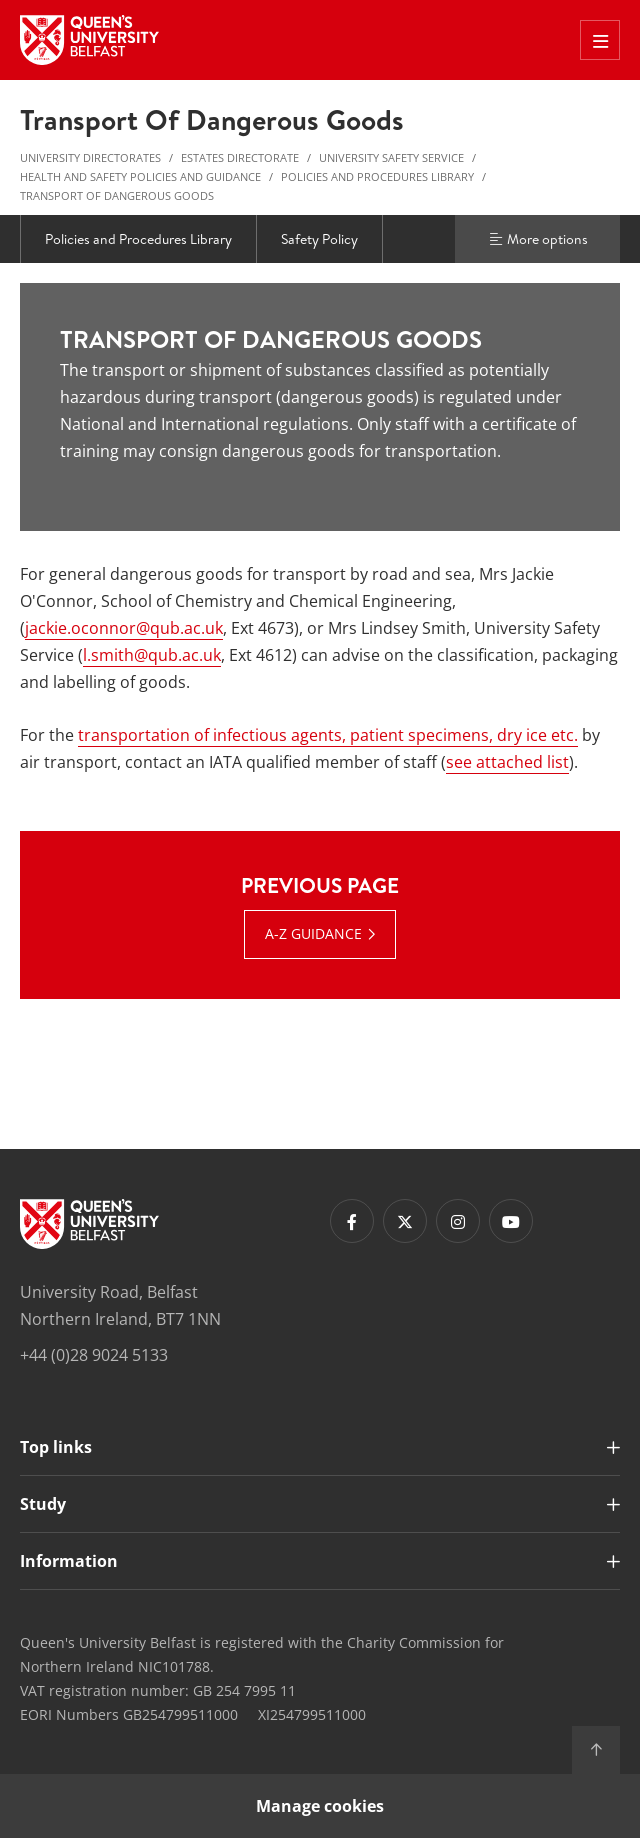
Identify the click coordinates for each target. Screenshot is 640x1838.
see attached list (507, 762)
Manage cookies (320, 1806)
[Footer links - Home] (89, 1224)
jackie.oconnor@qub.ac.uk (124, 628)
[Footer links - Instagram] (458, 1221)
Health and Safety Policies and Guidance (140, 176)
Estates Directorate (240, 157)
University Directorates (90, 157)
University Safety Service (391, 157)
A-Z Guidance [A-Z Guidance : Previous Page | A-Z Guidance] (313, 933)
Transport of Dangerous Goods (117, 195)
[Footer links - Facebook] (352, 1221)
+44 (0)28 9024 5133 (94, 1355)
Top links (56, 1447)
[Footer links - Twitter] (405, 1221)
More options (538, 239)
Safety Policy (319, 239)
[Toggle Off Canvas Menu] (600, 40)
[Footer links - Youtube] (511, 1221)
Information (69, 1561)
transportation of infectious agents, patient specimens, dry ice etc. (328, 735)
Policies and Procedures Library (377, 176)
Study (43, 1504)
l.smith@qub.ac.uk (152, 655)
